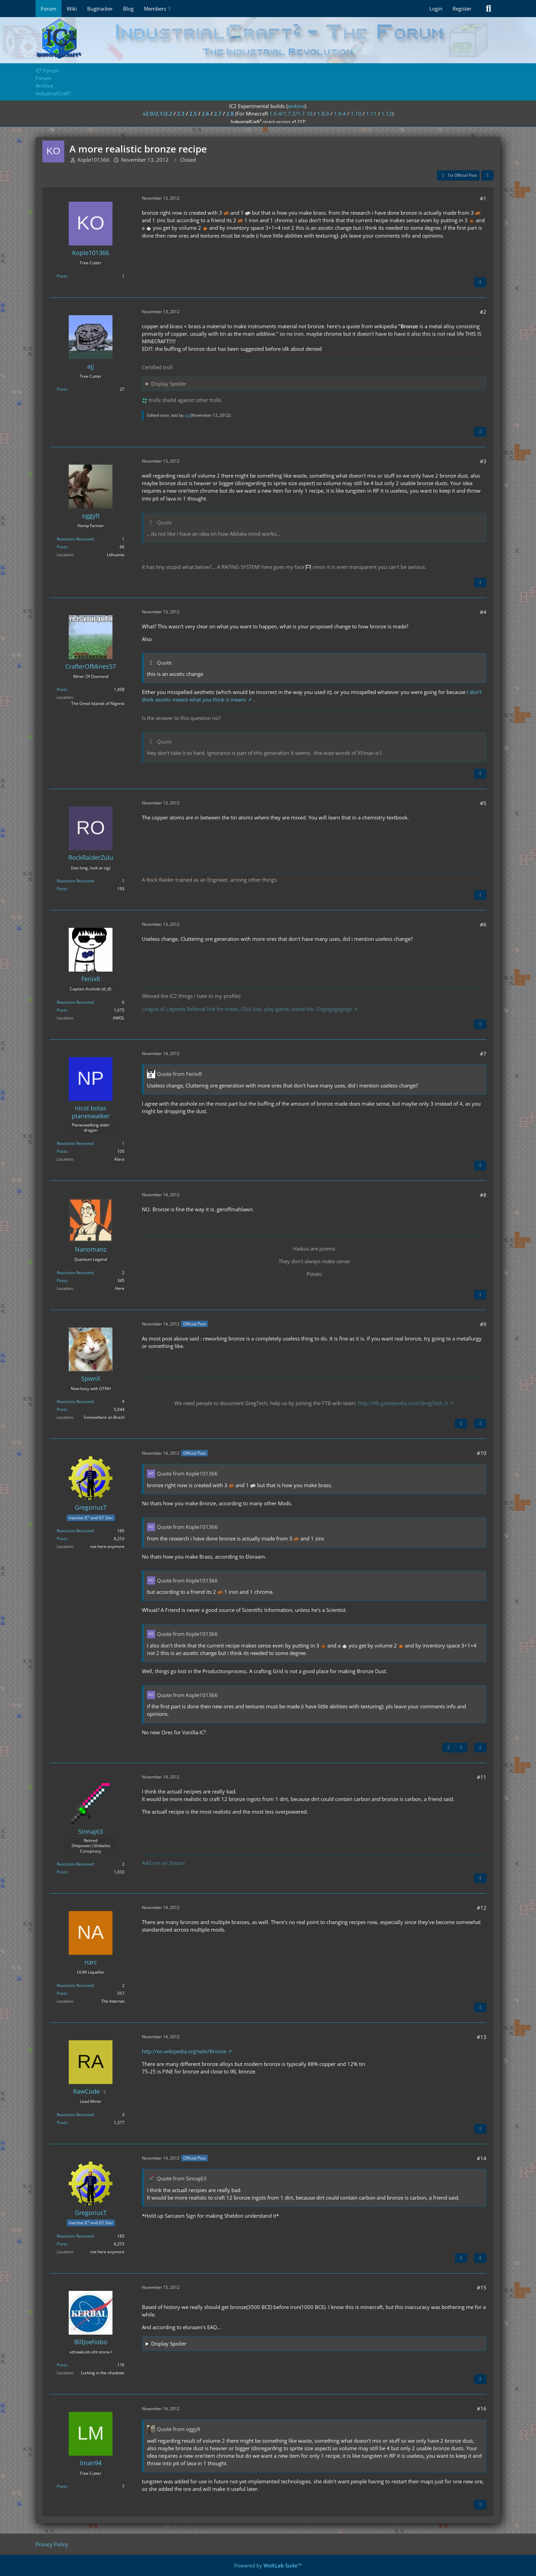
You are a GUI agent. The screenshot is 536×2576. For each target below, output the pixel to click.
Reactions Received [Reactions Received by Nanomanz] (75, 1273)
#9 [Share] (483, 1324)
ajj (187, 415)
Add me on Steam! (163, 1862)
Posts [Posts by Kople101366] (62, 276)
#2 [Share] (483, 311)
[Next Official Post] (461, 1423)
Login (435, 8)
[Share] (487, 175)
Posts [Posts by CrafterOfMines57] (62, 689)
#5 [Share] (483, 803)
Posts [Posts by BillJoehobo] (62, 2365)
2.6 (205, 113)
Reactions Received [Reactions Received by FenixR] (75, 1002)
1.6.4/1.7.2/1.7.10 (290, 113)
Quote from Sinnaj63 (181, 2178)
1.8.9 (323, 113)
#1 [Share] (483, 198)
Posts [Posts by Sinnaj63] (62, 1872)
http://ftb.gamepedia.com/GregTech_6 (403, 1403)
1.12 (386, 113)
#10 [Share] (481, 1453)
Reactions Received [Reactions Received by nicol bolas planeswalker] (75, 1143)
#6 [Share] (483, 924)
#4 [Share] (483, 612)
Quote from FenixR (179, 1073)
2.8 (230, 113)
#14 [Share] (481, 2158)
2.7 (218, 113)
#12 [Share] (481, 1907)
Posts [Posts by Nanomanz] (62, 1280)
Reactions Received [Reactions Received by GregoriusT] (75, 1531)
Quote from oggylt (178, 2429)
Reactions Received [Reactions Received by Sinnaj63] (75, 1864)
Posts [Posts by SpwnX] (62, 1409)
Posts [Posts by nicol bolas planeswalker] (62, 1151)
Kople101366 (93, 159)
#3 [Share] (483, 461)
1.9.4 (340, 113)
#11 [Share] (481, 1777)
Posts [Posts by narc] (62, 1993)
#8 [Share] (483, 1194)
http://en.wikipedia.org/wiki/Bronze (184, 2051)
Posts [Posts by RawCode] (62, 2122)
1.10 (356, 113)
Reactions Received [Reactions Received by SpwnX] (75, 1401)
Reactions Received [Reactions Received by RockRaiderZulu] (75, 881)
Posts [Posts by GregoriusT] (62, 1538)
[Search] (488, 8)
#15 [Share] (481, 2287)
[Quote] (480, 282)
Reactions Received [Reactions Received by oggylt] (75, 539)
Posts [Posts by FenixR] (62, 1010)
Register (462, 8)
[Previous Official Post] (448, 1747)
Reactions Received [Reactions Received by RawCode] (75, 2115)
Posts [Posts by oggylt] (62, 547)
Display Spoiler (168, 383)
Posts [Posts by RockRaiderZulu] (62, 889)
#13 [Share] (481, 2036)
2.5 (193, 113)
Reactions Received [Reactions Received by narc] (75, 1985)
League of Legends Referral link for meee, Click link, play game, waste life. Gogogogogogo (247, 1008)
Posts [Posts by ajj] (62, 389)
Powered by (268, 2565)
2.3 (181, 113)
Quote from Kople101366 (187, 1473)
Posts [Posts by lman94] (62, 2486)
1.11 (371, 113)
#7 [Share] (483, 1053)
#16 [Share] (481, 2408)
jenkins (295, 106)
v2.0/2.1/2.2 (157, 113)
